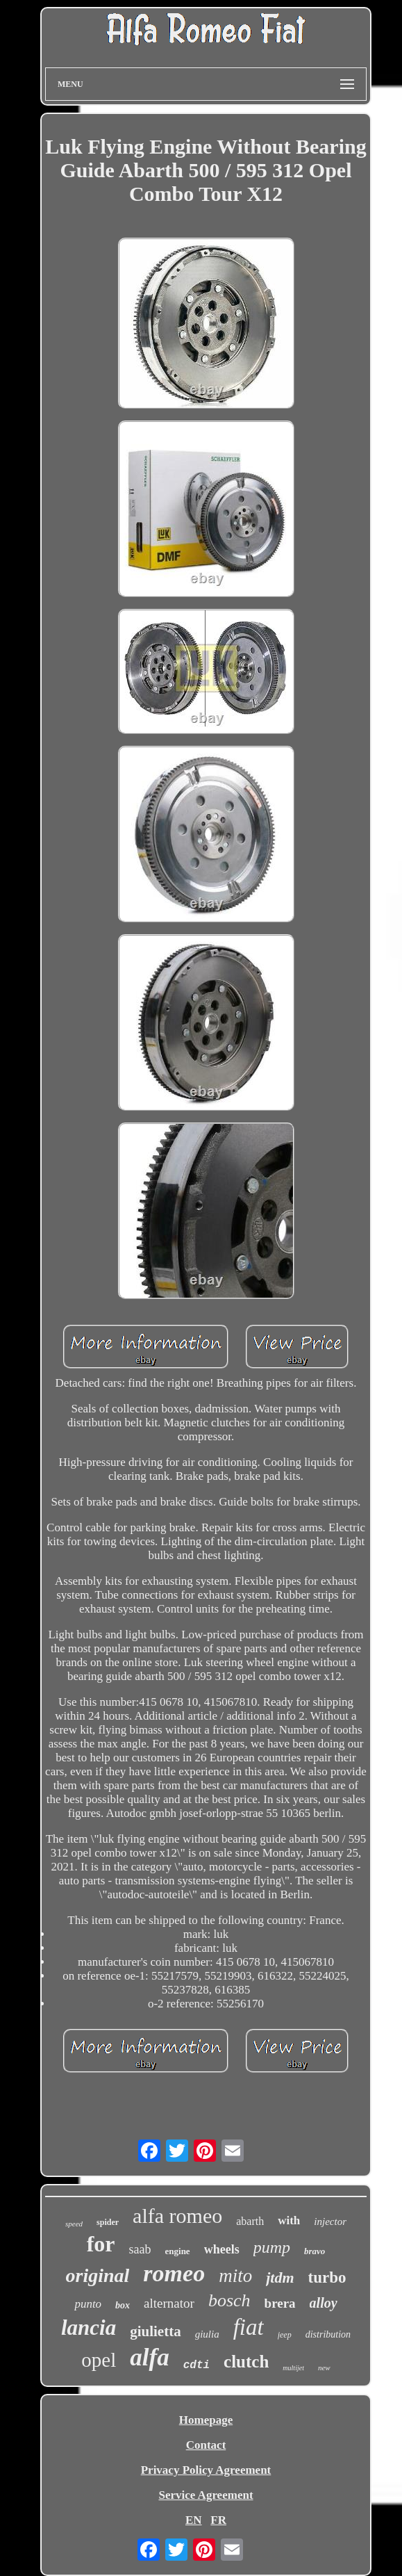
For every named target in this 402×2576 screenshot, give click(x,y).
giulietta (155, 2331)
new (324, 2367)
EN (193, 2520)
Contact (206, 2445)
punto (87, 2303)
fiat (248, 2327)
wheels (222, 2249)
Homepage (206, 2420)
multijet (293, 2368)
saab (140, 2249)
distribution (328, 2334)
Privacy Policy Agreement (206, 2470)
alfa (149, 2357)
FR (218, 2520)
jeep (285, 2335)
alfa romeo (177, 2215)
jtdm (280, 2277)
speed (74, 2223)
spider (108, 2222)
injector (330, 2221)
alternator (169, 2303)
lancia (88, 2327)
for (101, 2243)
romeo (174, 2273)
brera (280, 2303)
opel (98, 2360)
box (122, 2305)
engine (177, 2251)
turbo (327, 2277)
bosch (229, 2300)
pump (271, 2247)
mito (235, 2275)
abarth (250, 2221)
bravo (314, 2251)
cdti (196, 2365)
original (98, 2275)
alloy (323, 2302)
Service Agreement (205, 2495)
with (289, 2220)
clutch (246, 2361)
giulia (207, 2334)
